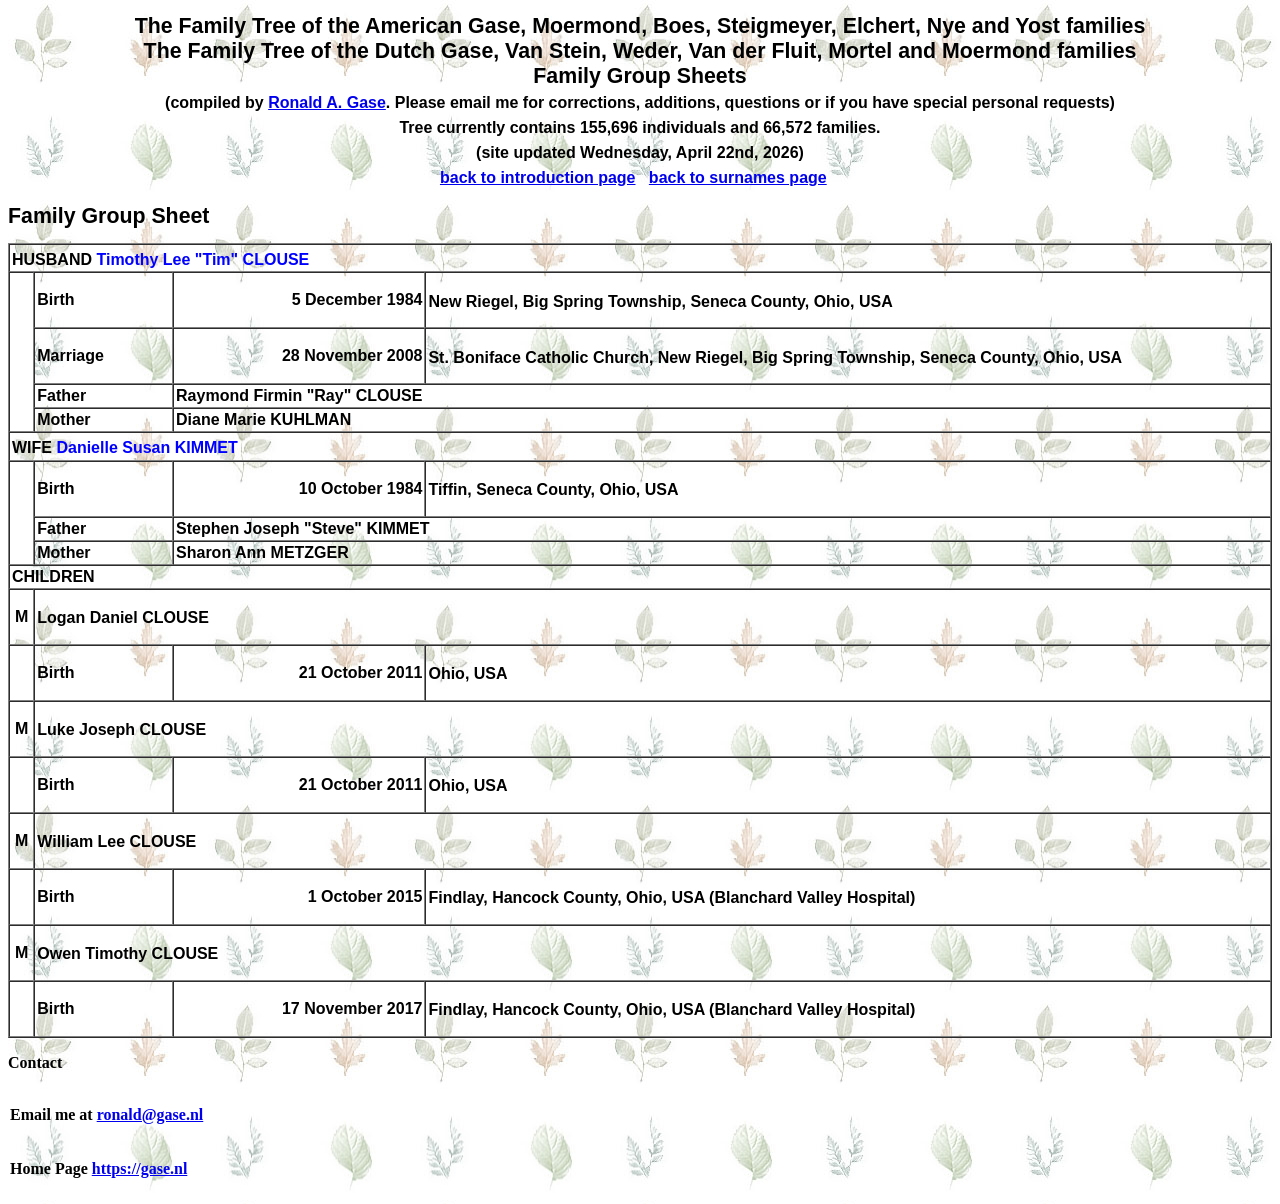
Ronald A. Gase (327, 102)
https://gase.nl (140, 1168)
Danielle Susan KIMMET (146, 448)
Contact (35, 1062)
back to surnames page (738, 177)
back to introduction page (538, 177)
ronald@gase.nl (150, 1114)
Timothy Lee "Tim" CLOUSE (202, 259)
